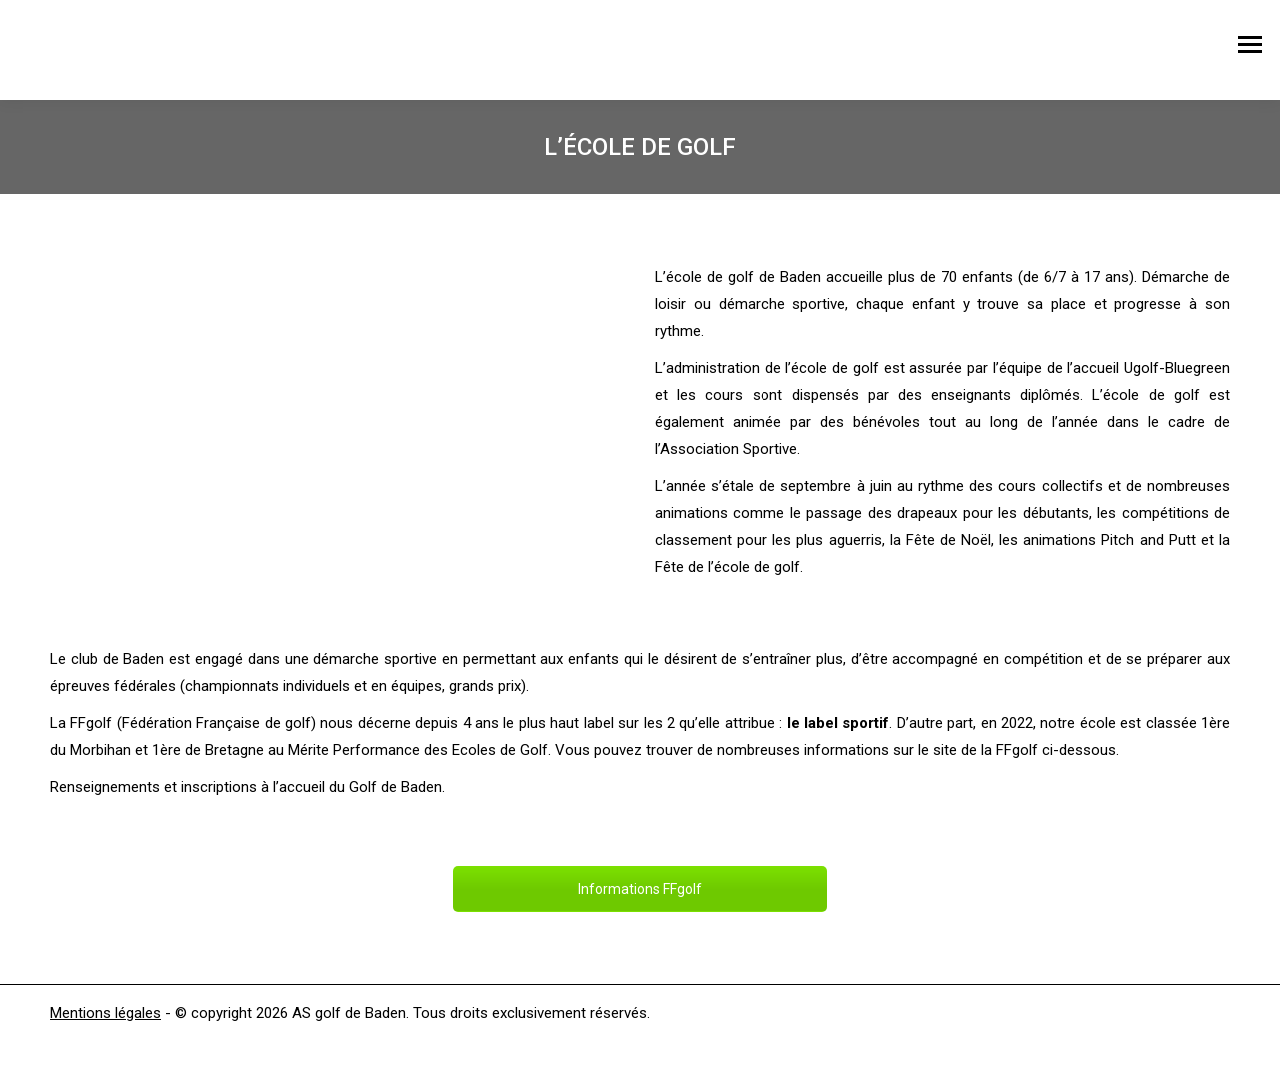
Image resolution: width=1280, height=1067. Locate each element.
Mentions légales (105, 1013)
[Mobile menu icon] (1250, 50)
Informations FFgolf (640, 889)
